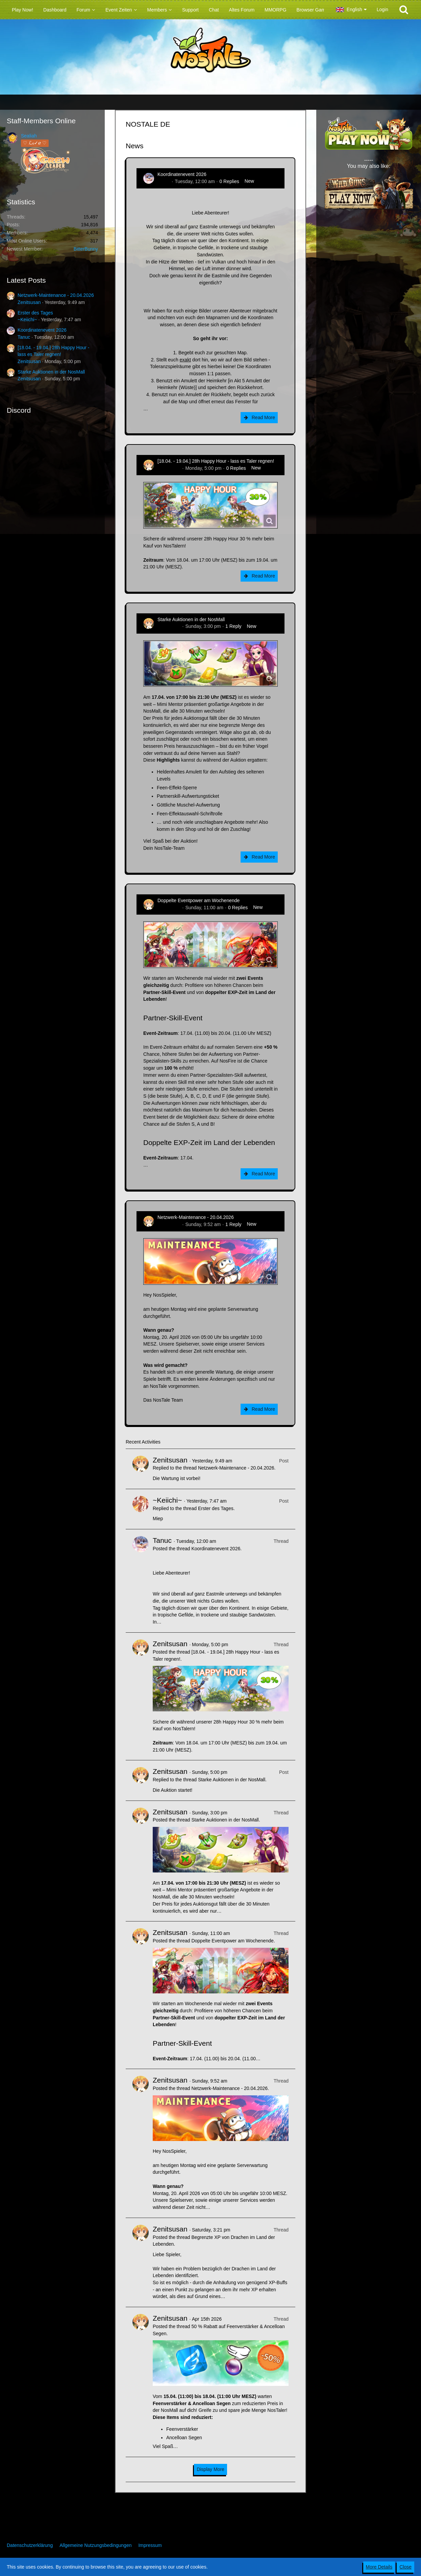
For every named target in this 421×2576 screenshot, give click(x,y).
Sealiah (29, 135)
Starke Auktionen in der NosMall (51, 372)
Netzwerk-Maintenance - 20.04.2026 (56, 295)
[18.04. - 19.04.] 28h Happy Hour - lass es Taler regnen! (215, 461)
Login (382, 9)
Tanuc (24, 337)
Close (405, 2567)
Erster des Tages (35, 312)
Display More (210, 2469)
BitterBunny (86, 249)
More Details (379, 2567)
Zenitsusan (29, 302)
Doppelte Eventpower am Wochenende (198, 900)
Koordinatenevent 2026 (42, 330)
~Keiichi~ (27, 319)
